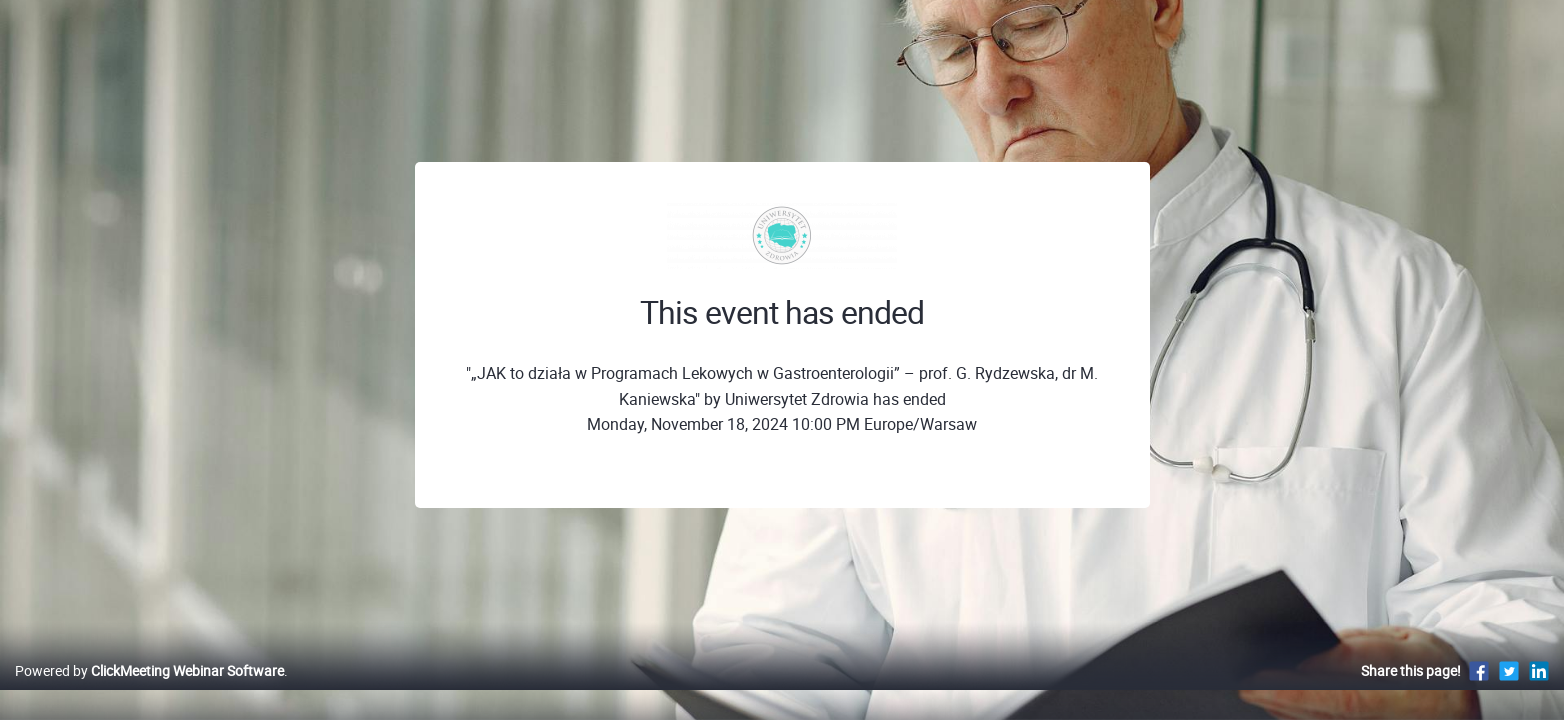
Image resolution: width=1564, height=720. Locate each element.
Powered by (149, 691)
